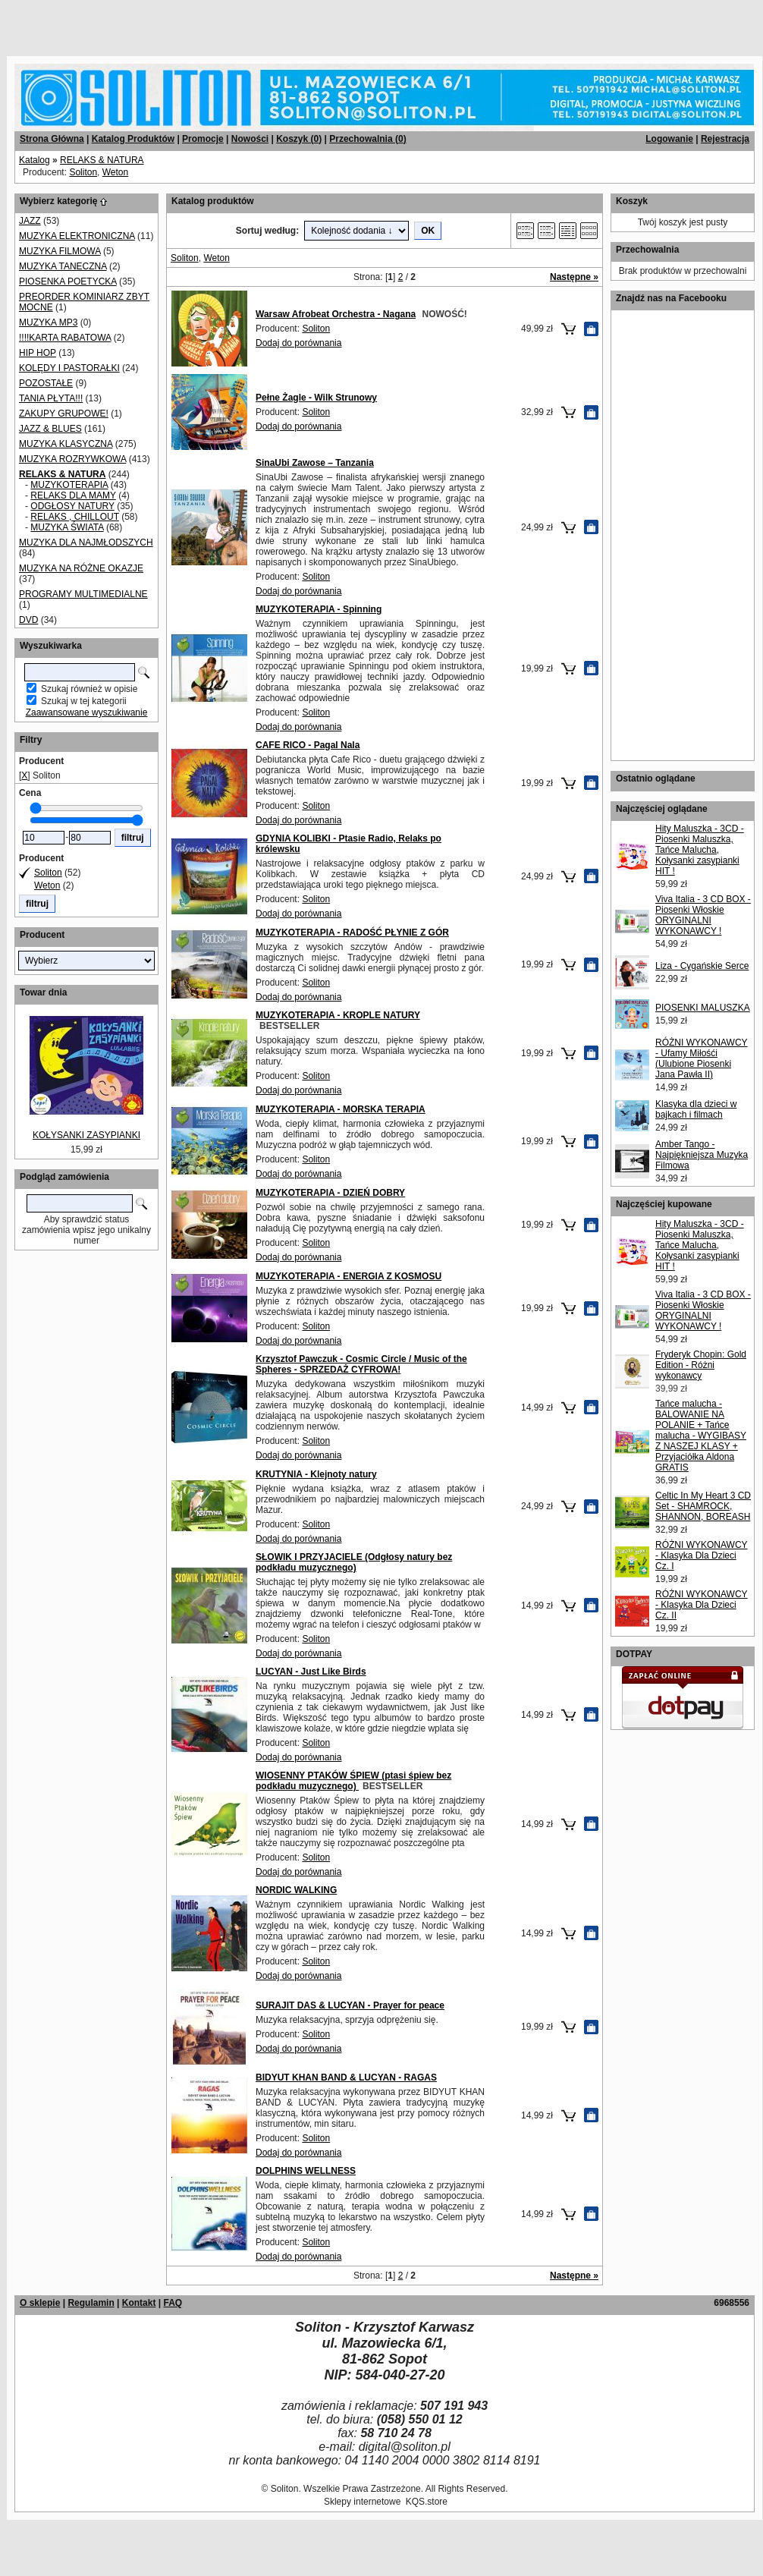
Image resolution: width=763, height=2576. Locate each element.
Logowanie (669, 139)
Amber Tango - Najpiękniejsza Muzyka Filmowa (701, 1155)
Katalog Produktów (133, 139)
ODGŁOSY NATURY (72, 506)
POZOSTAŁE (46, 383)
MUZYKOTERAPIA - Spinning (319, 609)
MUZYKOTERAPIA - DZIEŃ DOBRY (330, 1192)
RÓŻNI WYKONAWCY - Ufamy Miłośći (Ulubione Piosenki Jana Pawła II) (701, 1058)
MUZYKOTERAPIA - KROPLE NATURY (338, 1015)
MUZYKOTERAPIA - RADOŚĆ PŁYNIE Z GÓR (352, 932)
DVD (28, 620)
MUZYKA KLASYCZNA (65, 444)
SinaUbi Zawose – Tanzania (315, 463)
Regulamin (91, 2303)
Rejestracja (725, 139)
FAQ (172, 2303)
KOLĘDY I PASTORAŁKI (69, 368)
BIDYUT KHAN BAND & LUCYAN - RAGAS (346, 2077)
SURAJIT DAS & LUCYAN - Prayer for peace (350, 2005)
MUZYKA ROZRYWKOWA (72, 459)
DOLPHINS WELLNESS (306, 2171)
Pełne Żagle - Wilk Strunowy (316, 397)
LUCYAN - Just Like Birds (311, 1671)
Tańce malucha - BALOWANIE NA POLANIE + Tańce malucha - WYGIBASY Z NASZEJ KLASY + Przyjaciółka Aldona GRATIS (700, 1435)
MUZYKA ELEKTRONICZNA (77, 236)
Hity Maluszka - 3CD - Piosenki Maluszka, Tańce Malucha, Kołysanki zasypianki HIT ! (699, 849)
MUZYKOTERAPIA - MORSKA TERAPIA (340, 1109)
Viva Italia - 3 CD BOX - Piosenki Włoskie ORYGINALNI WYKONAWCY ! (703, 915)
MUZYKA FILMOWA (60, 251)
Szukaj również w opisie (89, 689)
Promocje (203, 139)
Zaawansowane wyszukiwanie (87, 712)
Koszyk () (299, 139)
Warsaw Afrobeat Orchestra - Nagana (336, 314)
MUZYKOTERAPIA (69, 485)
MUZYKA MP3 (48, 322)
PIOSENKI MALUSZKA (702, 1007)
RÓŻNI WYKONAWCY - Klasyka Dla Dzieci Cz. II (701, 1605)
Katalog (34, 160)
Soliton (83, 172)
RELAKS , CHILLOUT (74, 516)
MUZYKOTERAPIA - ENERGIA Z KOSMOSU (348, 1276)
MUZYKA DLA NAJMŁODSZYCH (86, 542)
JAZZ (30, 220)
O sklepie (40, 2303)
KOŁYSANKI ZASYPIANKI (86, 1135)
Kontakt (139, 2303)
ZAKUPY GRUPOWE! (63, 413)
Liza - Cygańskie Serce (702, 966)
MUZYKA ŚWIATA (66, 527)
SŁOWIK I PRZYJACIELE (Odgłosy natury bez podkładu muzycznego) (354, 1562)
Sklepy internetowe (362, 2501)
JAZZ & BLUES (50, 428)
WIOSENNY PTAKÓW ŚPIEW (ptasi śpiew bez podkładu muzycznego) (353, 1780)
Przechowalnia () (367, 139)
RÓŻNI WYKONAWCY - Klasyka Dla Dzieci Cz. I (701, 1555)
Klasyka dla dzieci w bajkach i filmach (695, 1109)
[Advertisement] (183, 23)
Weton (115, 172)
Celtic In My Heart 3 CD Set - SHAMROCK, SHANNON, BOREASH (703, 1506)
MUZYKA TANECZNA (63, 266)
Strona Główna (52, 139)
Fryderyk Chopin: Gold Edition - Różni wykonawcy (700, 1365)
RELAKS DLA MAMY (73, 495)
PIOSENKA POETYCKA (68, 281)
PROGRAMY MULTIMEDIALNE (83, 594)
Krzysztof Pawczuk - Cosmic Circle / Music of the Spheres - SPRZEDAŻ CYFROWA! (361, 1364)
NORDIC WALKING (296, 1890)
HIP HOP (37, 353)
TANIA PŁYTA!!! (51, 398)
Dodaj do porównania (298, 343)
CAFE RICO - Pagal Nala (308, 745)
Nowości (249, 139)
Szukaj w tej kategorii (84, 701)
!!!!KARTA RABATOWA (65, 337)
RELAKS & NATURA (101, 160)
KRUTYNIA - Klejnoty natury (316, 1474)
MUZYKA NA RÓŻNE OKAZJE (81, 568)
